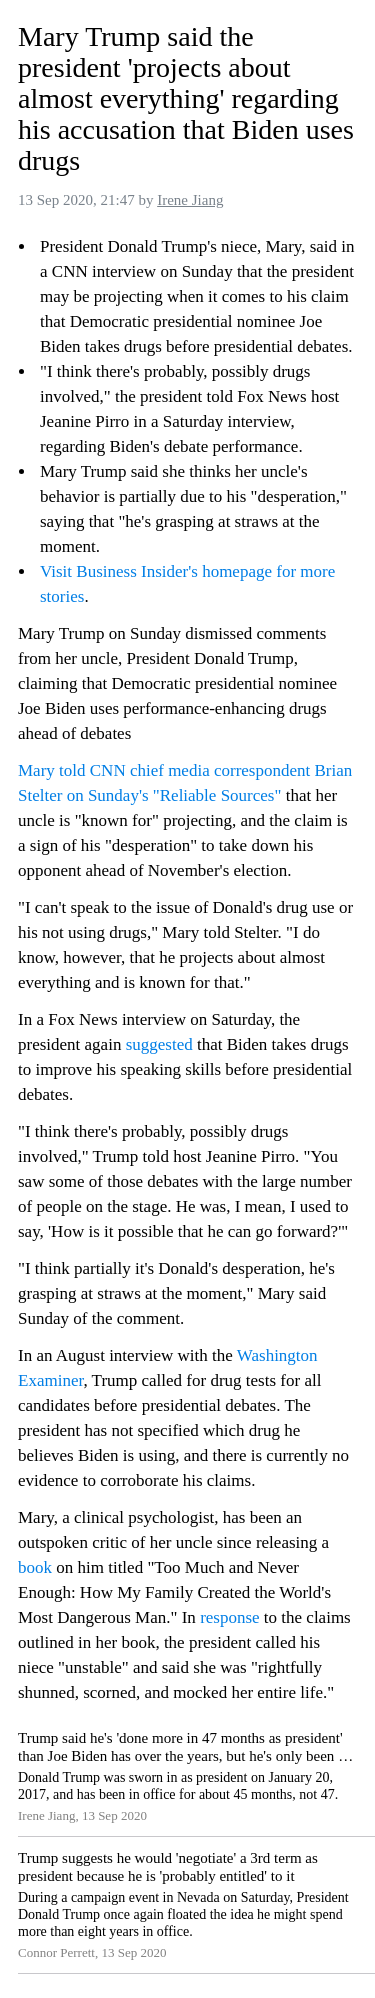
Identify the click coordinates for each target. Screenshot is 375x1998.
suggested (159, 1044)
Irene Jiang (190, 200)
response (229, 1617)
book (35, 1567)
